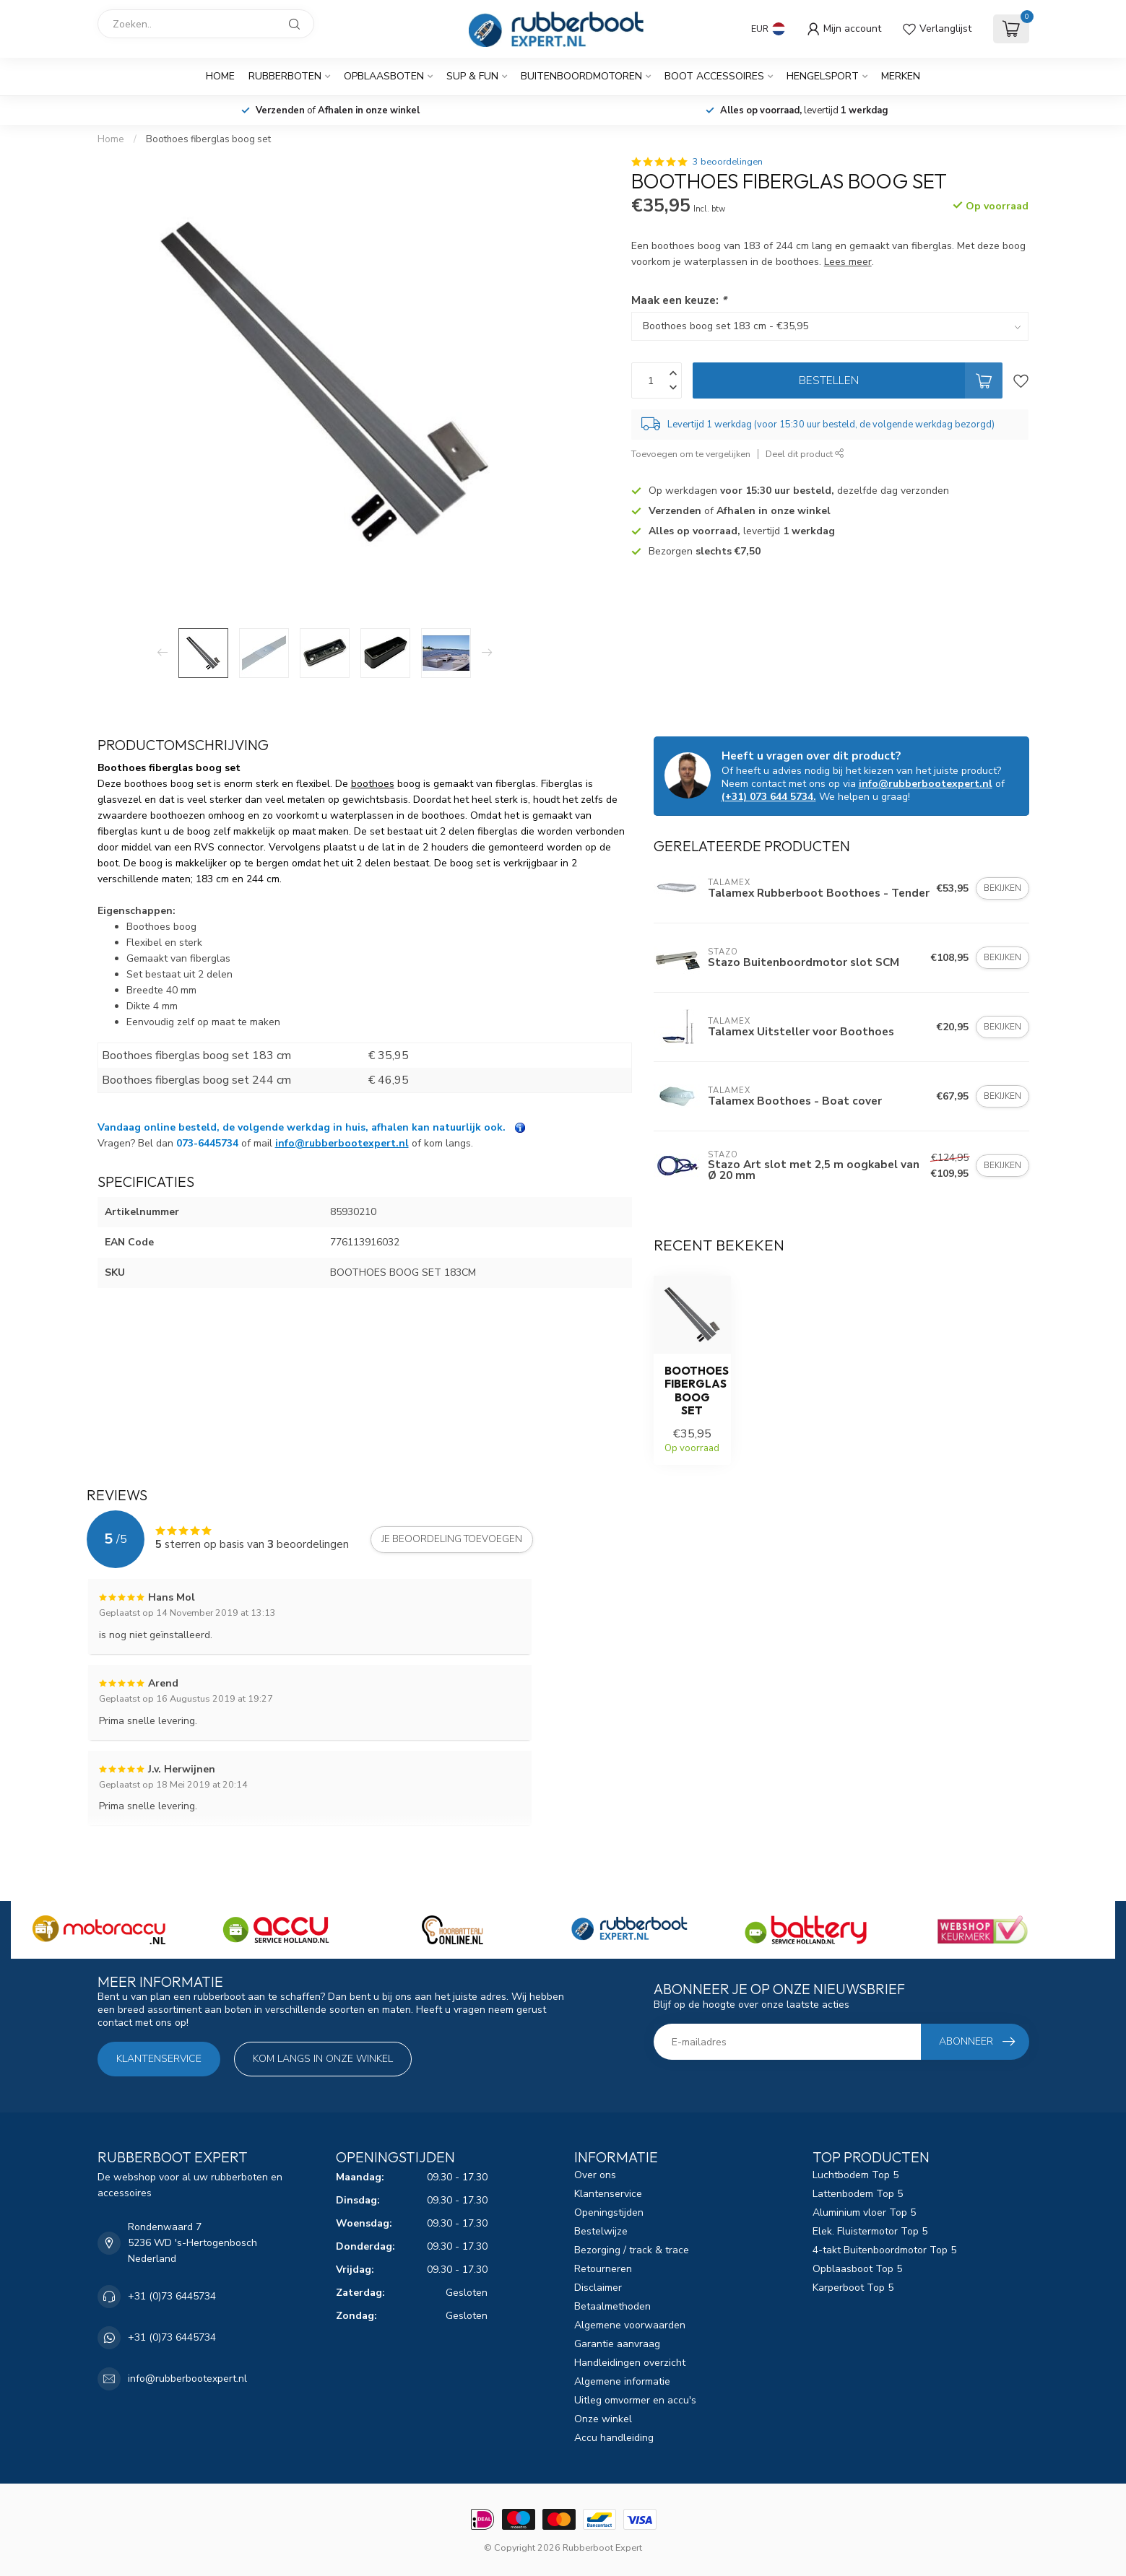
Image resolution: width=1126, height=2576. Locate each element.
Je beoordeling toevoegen (451, 1539)
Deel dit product (805, 454)
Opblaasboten (384, 76)
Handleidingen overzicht (629, 2363)
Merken (900, 76)
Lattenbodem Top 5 (858, 2194)
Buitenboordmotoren (581, 76)
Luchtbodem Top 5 (855, 2175)
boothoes (372, 784)
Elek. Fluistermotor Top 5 (870, 2231)
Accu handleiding (614, 2438)
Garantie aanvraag (617, 2344)
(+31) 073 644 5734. (769, 797)
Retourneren (603, 2269)
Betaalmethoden (612, 2306)
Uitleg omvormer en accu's (635, 2400)
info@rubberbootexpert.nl (342, 1143)
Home (220, 76)
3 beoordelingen (728, 161)
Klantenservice (159, 2059)
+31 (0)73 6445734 (172, 2296)
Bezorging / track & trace (631, 2250)
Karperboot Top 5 (853, 2287)
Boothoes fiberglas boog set (208, 139)
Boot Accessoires (714, 76)
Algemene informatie (622, 2381)
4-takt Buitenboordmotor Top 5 (884, 2250)
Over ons (595, 2175)
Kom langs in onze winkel (323, 2059)
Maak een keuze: (679, 300)
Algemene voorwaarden (629, 2325)
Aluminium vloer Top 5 (864, 2212)
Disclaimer (598, 2287)
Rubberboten (284, 76)
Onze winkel (603, 2419)
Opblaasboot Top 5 (857, 2269)
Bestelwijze (601, 2231)
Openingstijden (609, 2212)
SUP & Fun (472, 76)
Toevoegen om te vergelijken (690, 454)
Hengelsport (823, 76)
